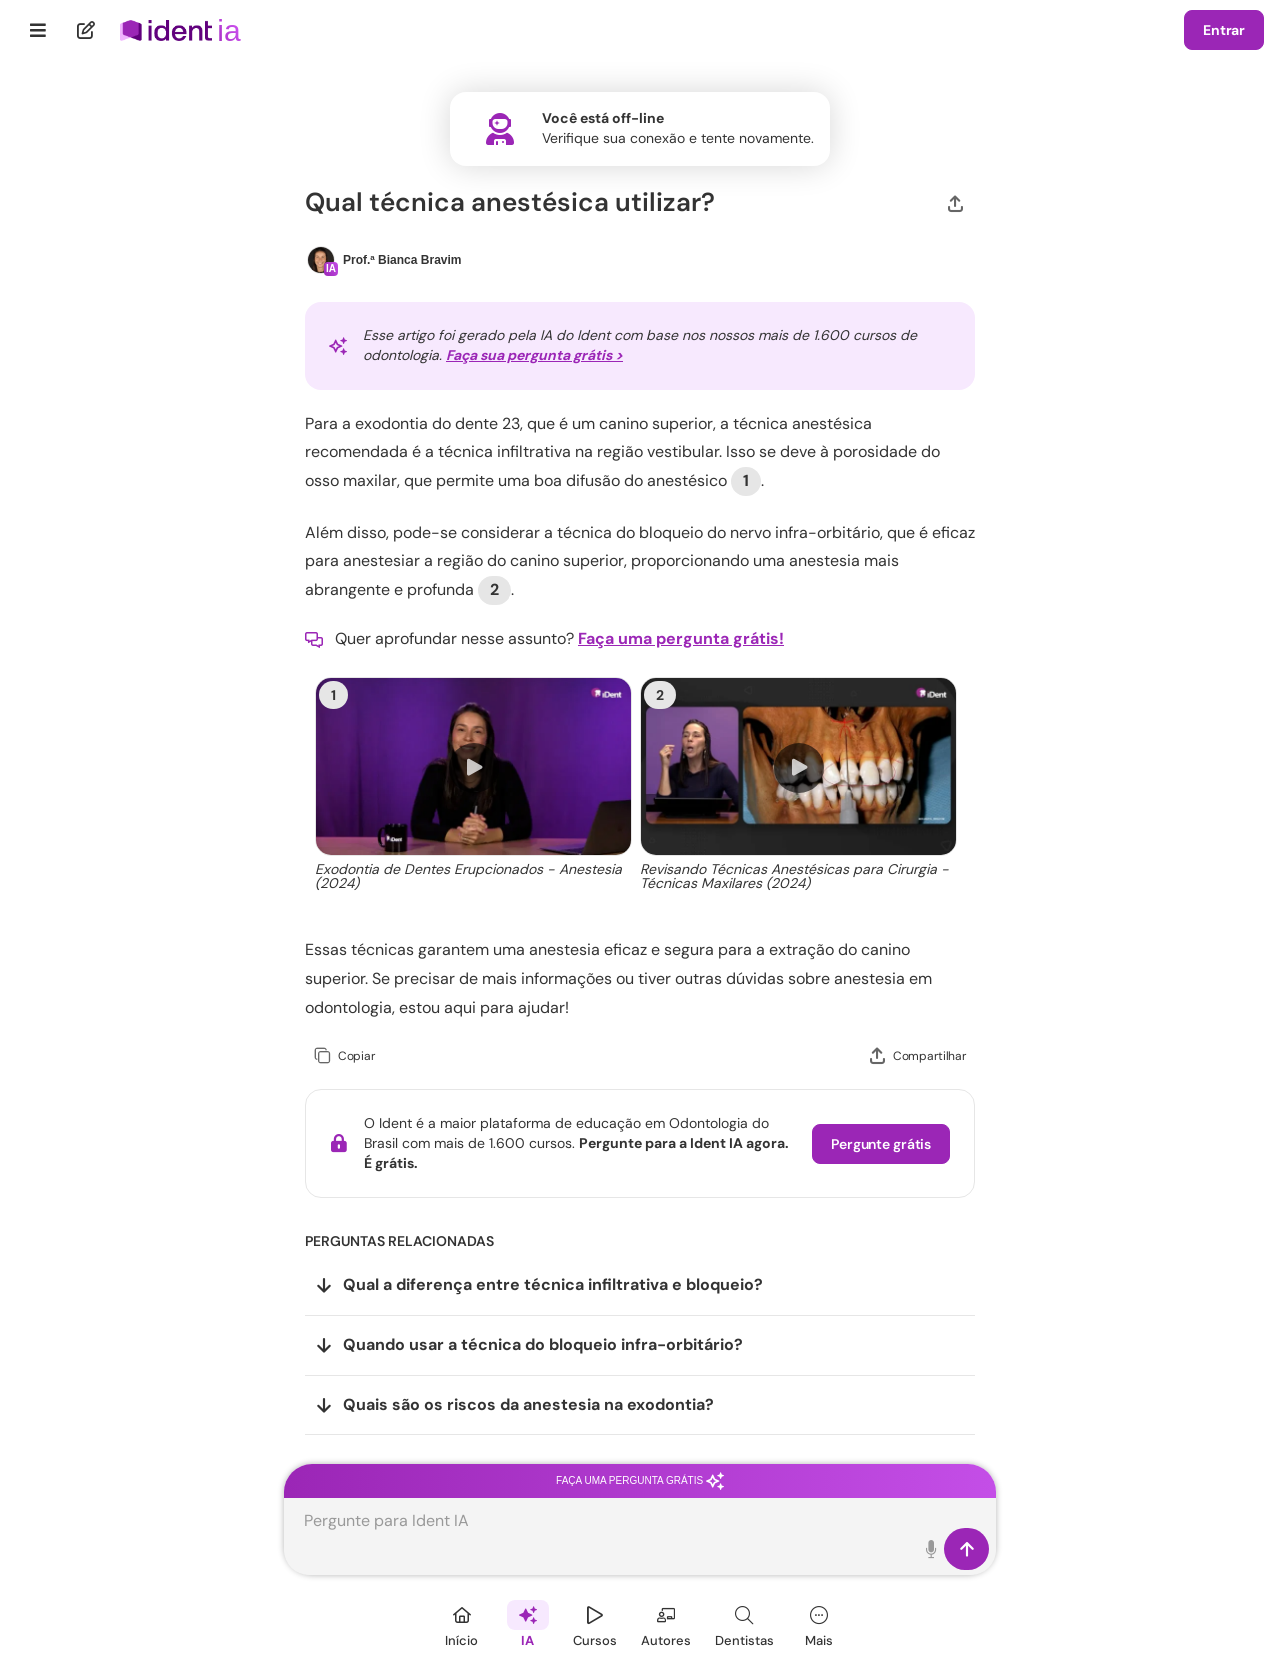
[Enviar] (966, 1549)
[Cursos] (595, 1623)
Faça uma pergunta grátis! (681, 638)
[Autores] (666, 1623)
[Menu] (38, 30)
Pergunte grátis (881, 1144)
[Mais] (819, 1623)
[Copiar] (344, 1056)
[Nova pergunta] (86, 30)
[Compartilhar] (955, 202)
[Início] (462, 1623)
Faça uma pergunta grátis (640, 1480)
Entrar (1224, 30)
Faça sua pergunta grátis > (534, 355)
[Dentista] (744, 1623)
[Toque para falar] (931, 1549)
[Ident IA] (528, 1623)
